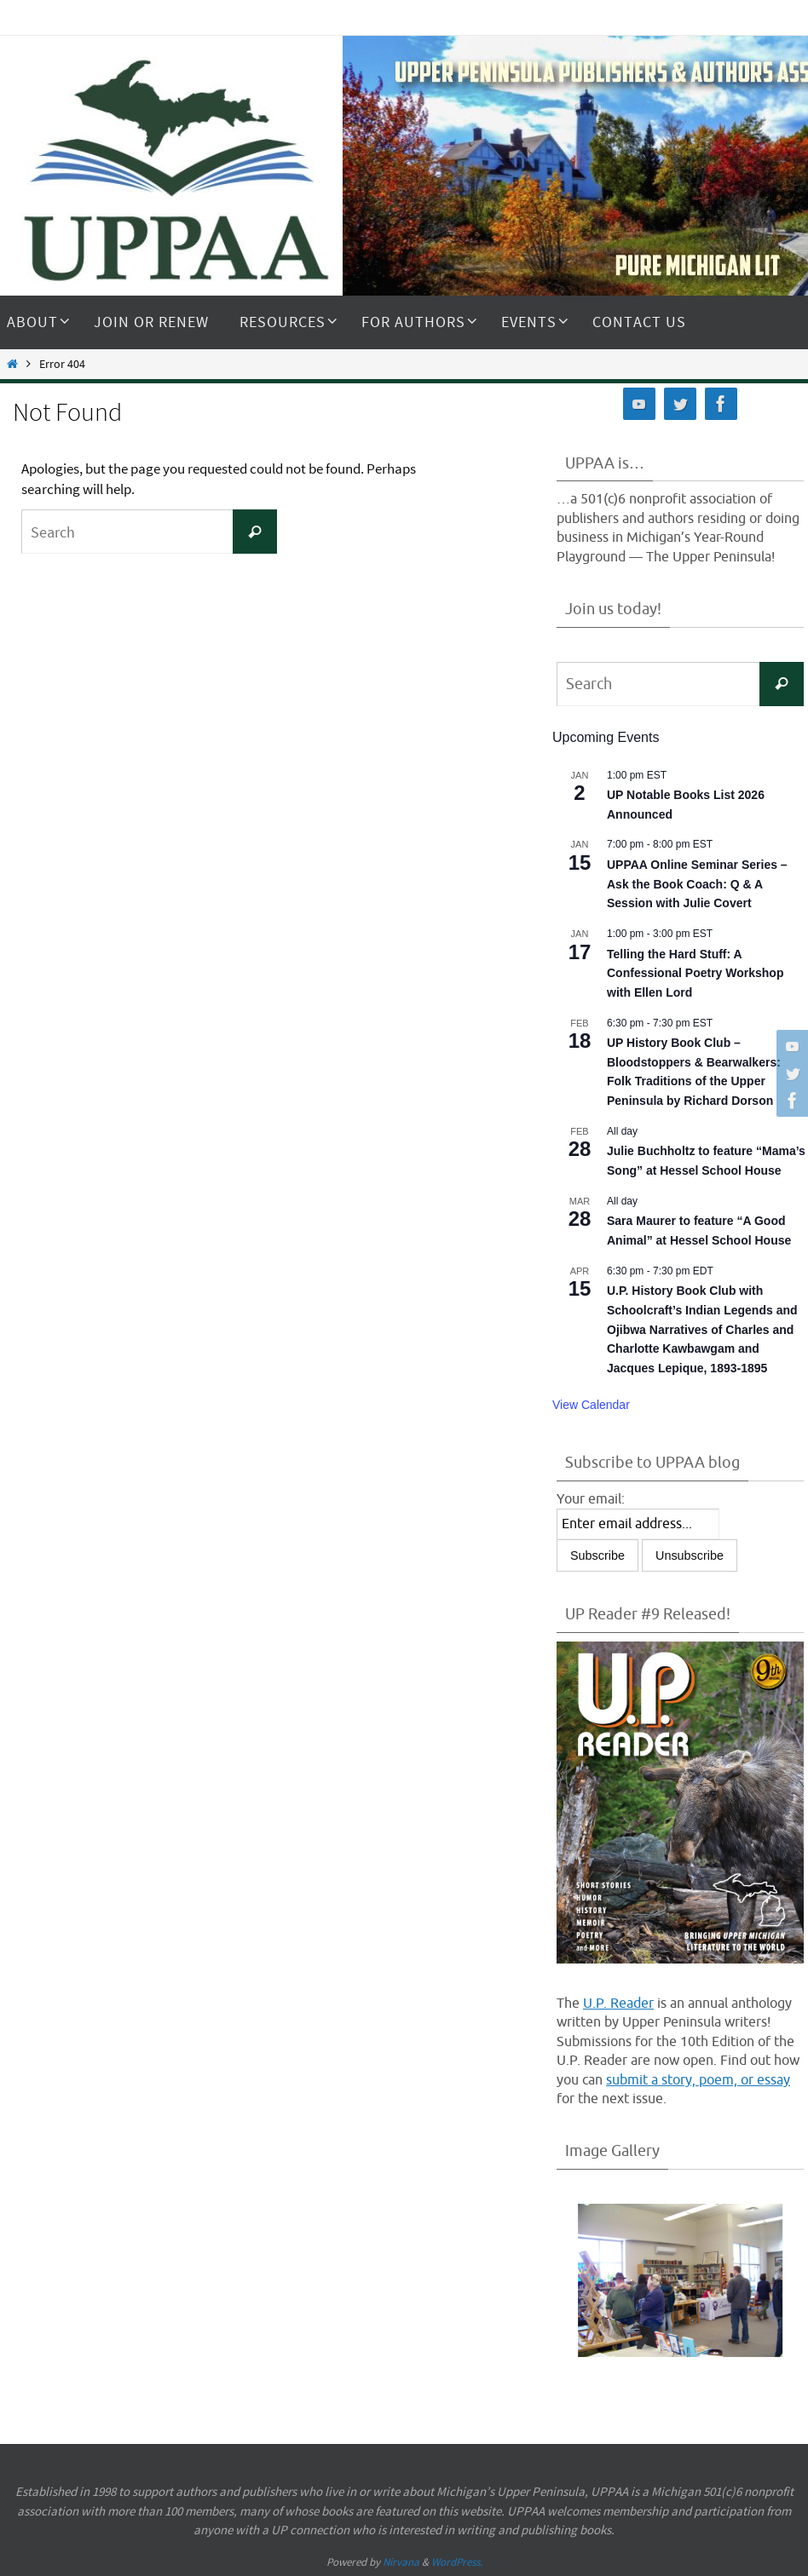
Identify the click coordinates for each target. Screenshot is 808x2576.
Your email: (591, 1499)
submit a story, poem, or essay (698, 2080)
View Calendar (591, 1405)
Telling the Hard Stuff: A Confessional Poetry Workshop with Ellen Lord (695, 973)
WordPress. (456, 2562)
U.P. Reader (618, 2003)
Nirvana (401, 2562)
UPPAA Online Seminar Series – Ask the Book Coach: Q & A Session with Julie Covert (697, 884)
